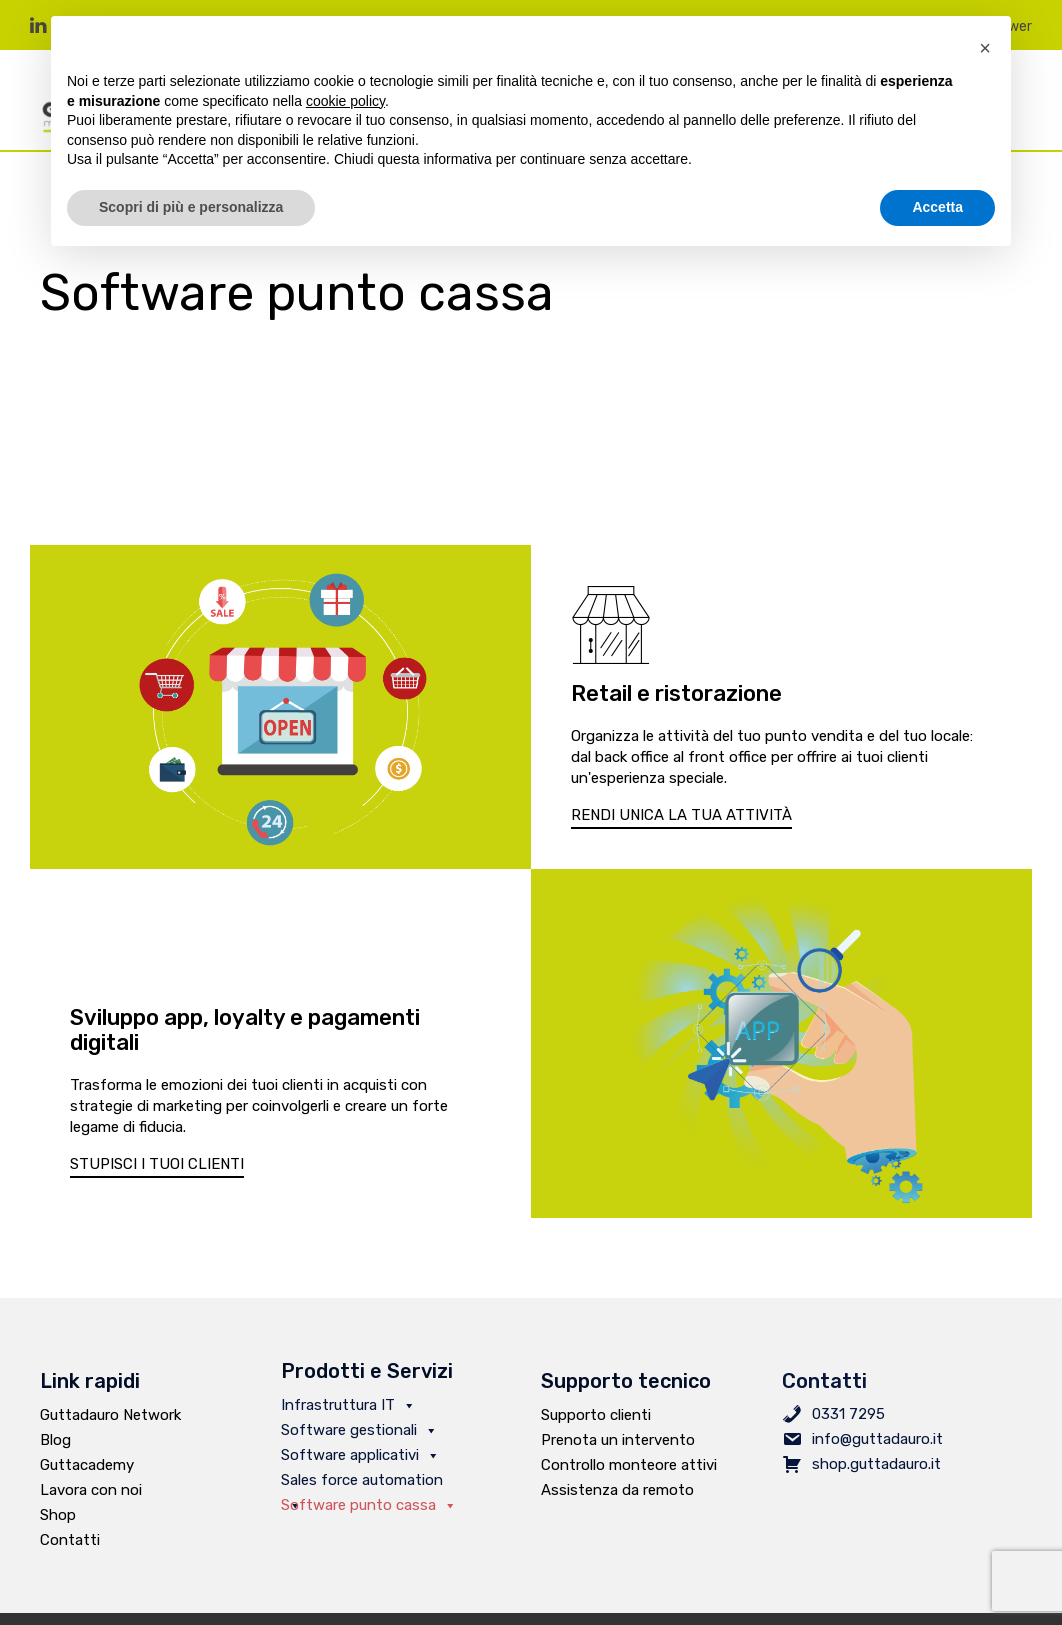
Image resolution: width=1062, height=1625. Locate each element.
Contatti (70, 1540)
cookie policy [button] (345, 101)
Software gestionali (359, 1430)
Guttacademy (87, 1465)
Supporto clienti (596, 1415)
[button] (681, 816)
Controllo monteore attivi (629, 1465)
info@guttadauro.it (877, 1439)
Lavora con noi (91, 1490)
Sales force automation (362, 1482)
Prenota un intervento (618, 1440)
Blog (55, 1440)
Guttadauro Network (110, 1415)
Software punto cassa (369, 1505)
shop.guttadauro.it (876, 1464)
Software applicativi (360, 1455)
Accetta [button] (937, 207)
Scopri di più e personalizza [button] (191, 207)
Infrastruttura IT (348, 1405)
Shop (58, 1515)
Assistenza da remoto (617, 1490)
